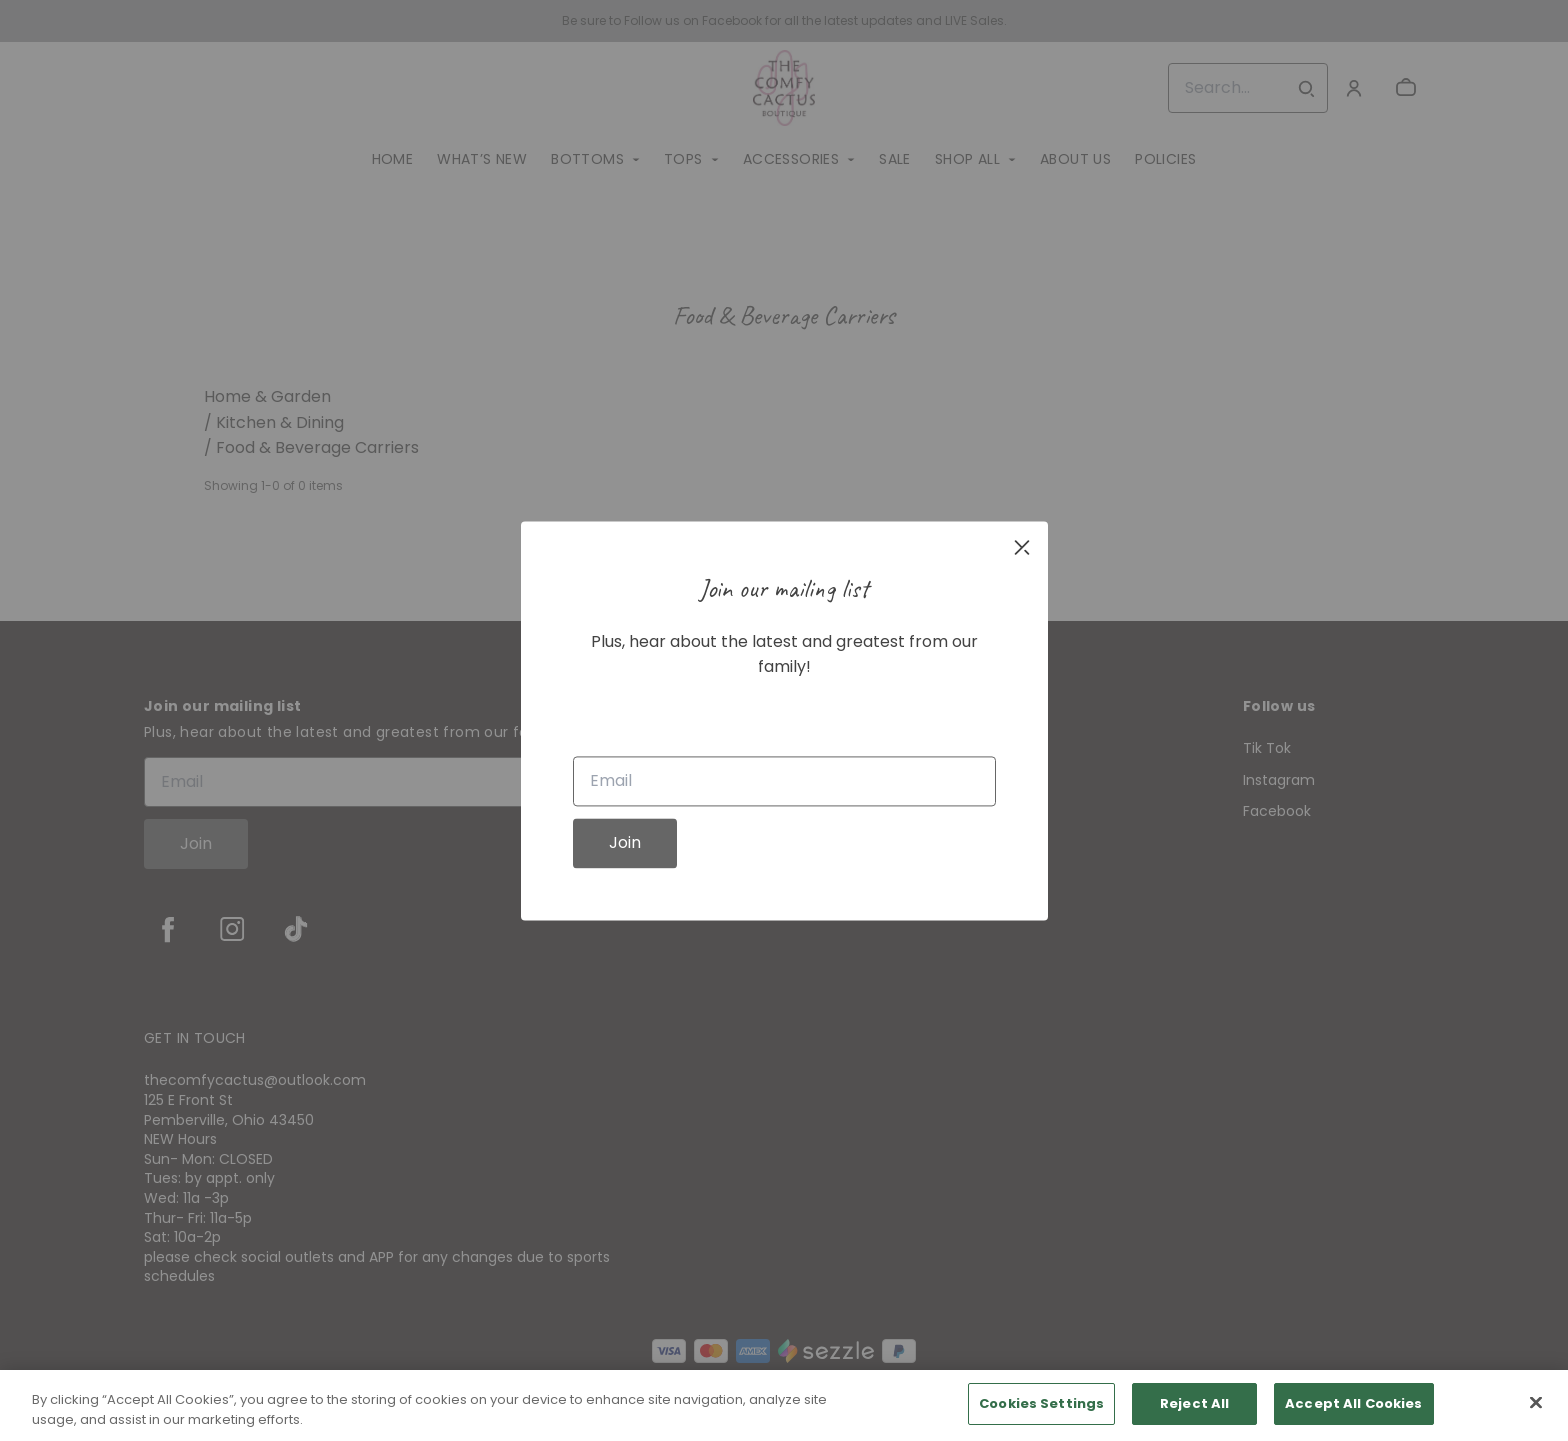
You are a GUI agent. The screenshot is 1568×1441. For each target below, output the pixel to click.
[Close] (1536, 1402)
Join (625, 842)
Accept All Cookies (1353, 1403)
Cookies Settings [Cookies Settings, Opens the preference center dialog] (1041, 1403)
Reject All (1194, 1403)
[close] (1022, 547)
